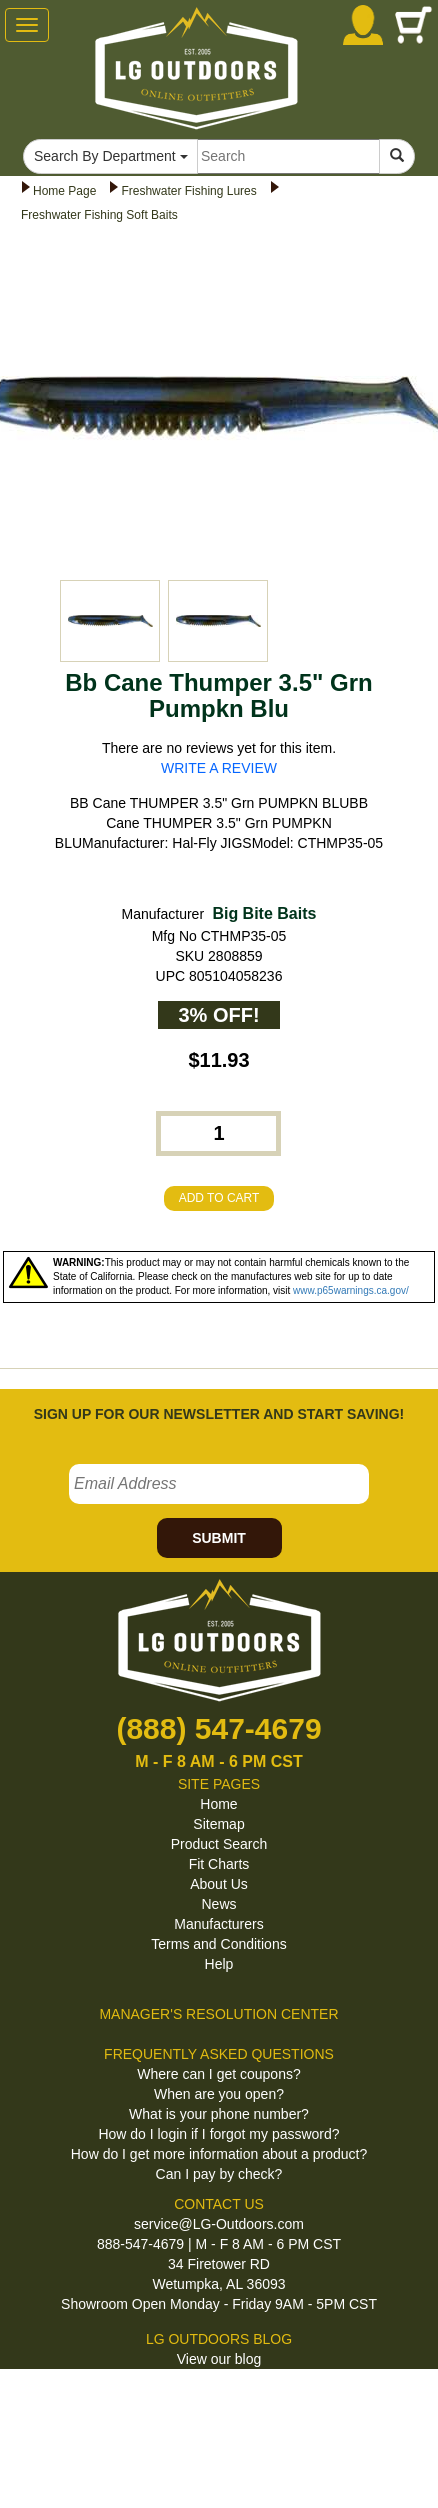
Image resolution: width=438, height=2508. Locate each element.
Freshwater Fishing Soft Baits (99, 215)
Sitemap (218, 1824)
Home (218, 1804)
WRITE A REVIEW (219, 768)
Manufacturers (218, 1924)
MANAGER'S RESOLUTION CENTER (218, 2014)
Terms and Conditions (218, 1944)
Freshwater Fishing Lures (188, 191)
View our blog (219, 2359)
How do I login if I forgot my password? (218, 2134)
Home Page (64, 191)
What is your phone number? (219, 2114)
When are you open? (219, 2094)
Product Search (219, 1844)
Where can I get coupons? (218, 2074)
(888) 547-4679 (218, 1728)
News (218, 1904)
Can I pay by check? (219, 2174)
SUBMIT (219, 1538)
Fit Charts (219, 1864)
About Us (219, 1884)
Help (219, 1964)
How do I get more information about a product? (219, 2154)
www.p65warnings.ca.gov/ (351, 1290)
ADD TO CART (219, 1198)
